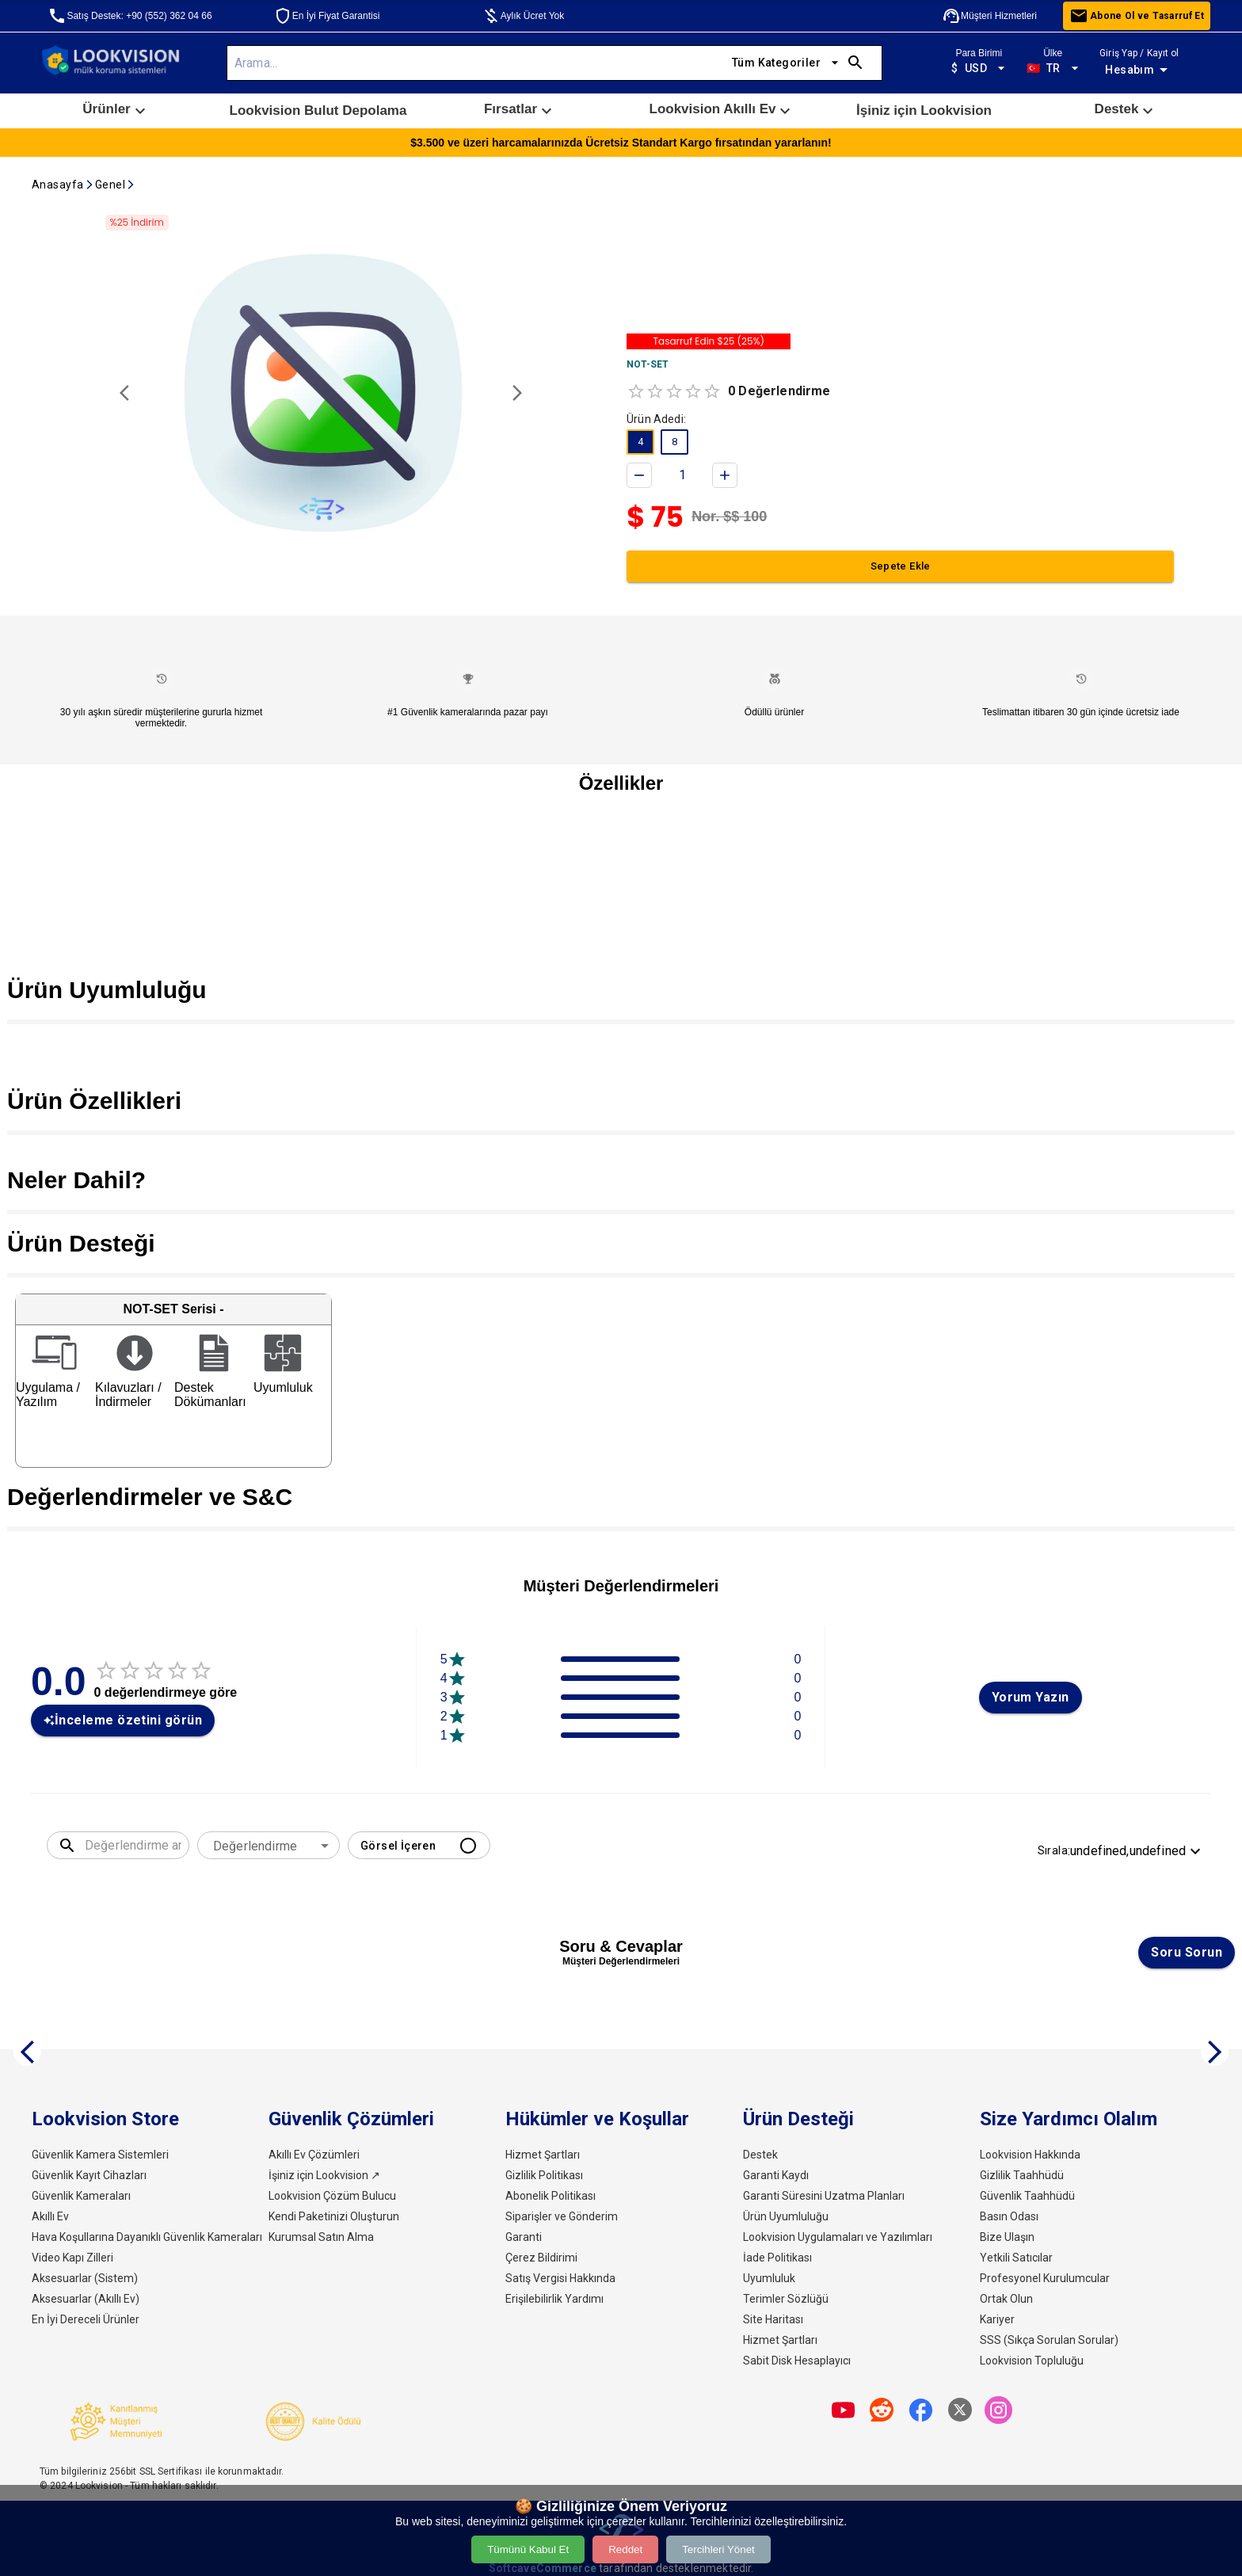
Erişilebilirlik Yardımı (554, 2298)
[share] (843, 2409)
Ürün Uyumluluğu (786, 2216)
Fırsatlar (520, 110)
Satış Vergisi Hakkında (560, 2278)
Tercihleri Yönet (718, 2549)
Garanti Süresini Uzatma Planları (824, 2195)
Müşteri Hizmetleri (989, 15)
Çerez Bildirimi (541, 2257)
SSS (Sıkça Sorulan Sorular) (1049, 2340)
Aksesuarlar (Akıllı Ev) (85, 2298)
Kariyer (997, 2319)
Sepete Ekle (900, 566)
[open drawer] (1204, 62)
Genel (110, 184)
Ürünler (115, 110)
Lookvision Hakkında (1030, 2154)
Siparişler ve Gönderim (561, 2216)
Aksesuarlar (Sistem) (85, 2278)
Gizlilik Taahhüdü (1022, 2175)
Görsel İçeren (419, 1845)
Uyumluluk (769, 2278)
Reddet (625, 2549)
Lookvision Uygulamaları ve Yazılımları (837, 2237)
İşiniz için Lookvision (924, 110)
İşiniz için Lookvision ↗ (324, 2175)
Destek (1126, 110)
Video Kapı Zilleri (72, 2257)
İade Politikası (777, 2257)
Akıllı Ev (50, 2216)
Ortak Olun (1006, 2298)
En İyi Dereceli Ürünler (85, 2319)
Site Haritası (773, 2319)
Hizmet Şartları (542, 2154)
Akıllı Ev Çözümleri (314, 2154)
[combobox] (268, 1845)
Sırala (1121, 1850)
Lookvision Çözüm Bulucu (332, 2195)
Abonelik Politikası (550, 2195)
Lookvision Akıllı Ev (722, 110)
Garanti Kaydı (776, 2175)
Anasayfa (58, 184)
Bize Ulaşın (1007, 2237)
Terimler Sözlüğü (786, 2298)
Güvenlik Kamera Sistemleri (100, 2154)
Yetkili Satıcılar (1016, 2257)
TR (1053, 68)
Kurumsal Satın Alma (321, 2237)
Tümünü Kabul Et (528, 2549)
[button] (116, 110)
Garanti (523, 2237)
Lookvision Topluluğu (1032, 2360)
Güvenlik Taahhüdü (1027, 2195)
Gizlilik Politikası (544, 2175)
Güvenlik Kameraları (81, 2195)
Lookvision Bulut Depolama (318, 110)
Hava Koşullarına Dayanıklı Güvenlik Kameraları (147, 2237)
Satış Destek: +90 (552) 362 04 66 (129, 15)
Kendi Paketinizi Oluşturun (334, 2216)
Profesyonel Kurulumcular (1045, 2278)
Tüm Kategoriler (786, 63)
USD (978, 68)
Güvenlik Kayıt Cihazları (89, 2175)
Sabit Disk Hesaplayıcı (797, 2360)
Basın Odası (1009, 2216)
